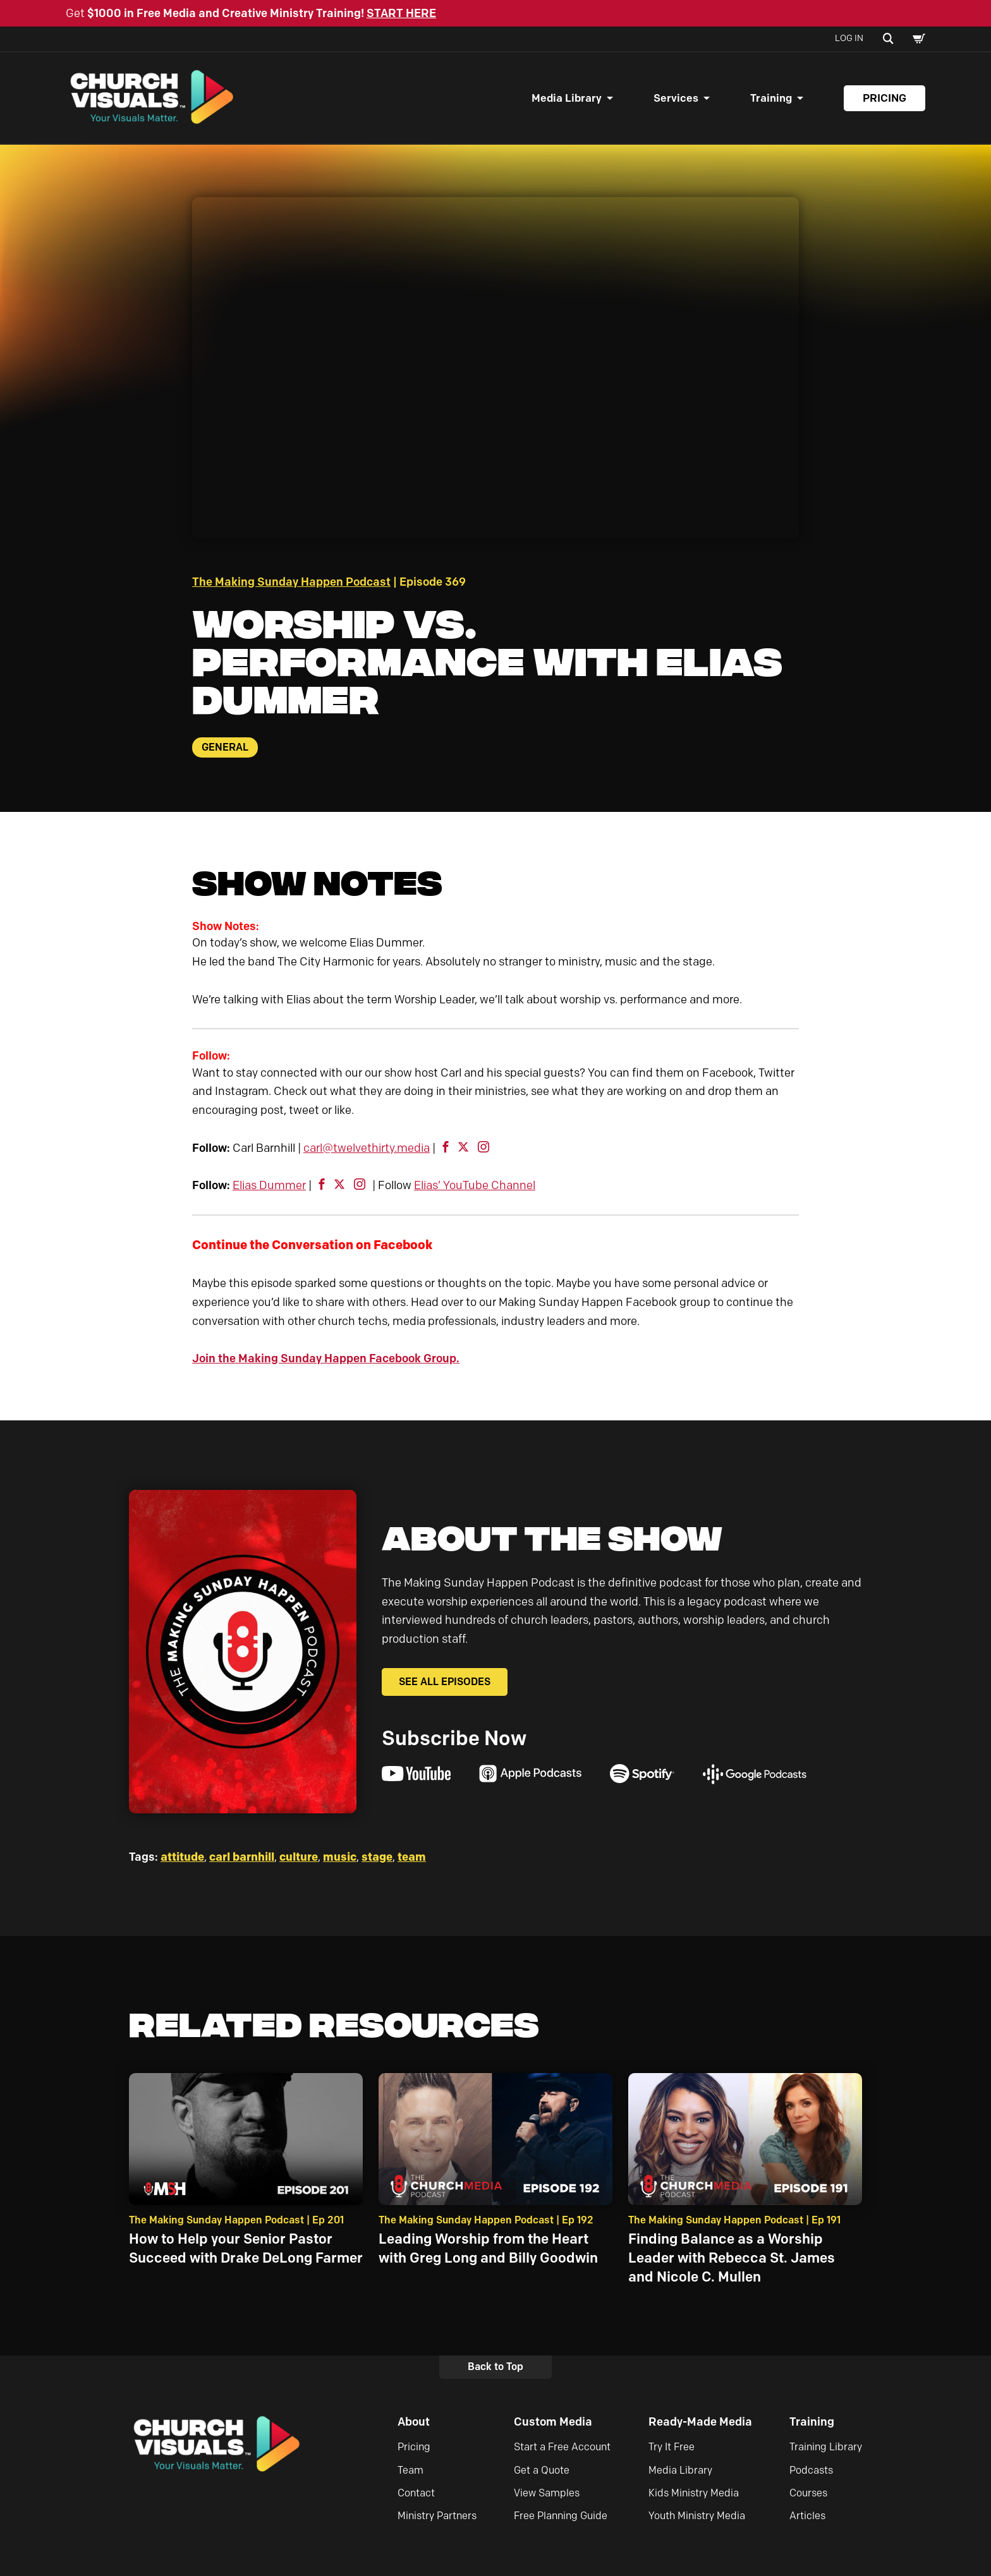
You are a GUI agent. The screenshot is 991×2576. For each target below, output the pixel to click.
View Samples (547, 2494)
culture (298, 1858)
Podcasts (811, 2471)
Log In (849, 38)
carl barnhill (241, 1858)
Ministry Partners (437, 2517)
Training (771, 98)
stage (377, 1858)
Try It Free (671, 2448)
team (412, 1858)
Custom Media (553, 2423)
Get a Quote (541, 2471)
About (414, 2423)
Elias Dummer (269, 1187)
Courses (808, 2494)
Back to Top (495, 2368)
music (339, 1858)
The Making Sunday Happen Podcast (291, 583)
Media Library (567, 98)
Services (676, 98)
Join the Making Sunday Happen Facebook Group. (325, 1360)
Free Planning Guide (560, 2517)
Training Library (825, 2448)
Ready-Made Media (700, 2423)
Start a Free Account (562, 2448)
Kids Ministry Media (693, 2494)
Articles (807, 2517)
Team (410, 2471)
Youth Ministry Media (696, 2517)
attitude (182, 1858)
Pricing (884, 98)
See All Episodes (444, 1683)
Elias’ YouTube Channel (474, 1187)
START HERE (401, 13)
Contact (416, 2494)
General (225, 748)
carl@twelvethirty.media (366, 1149)
